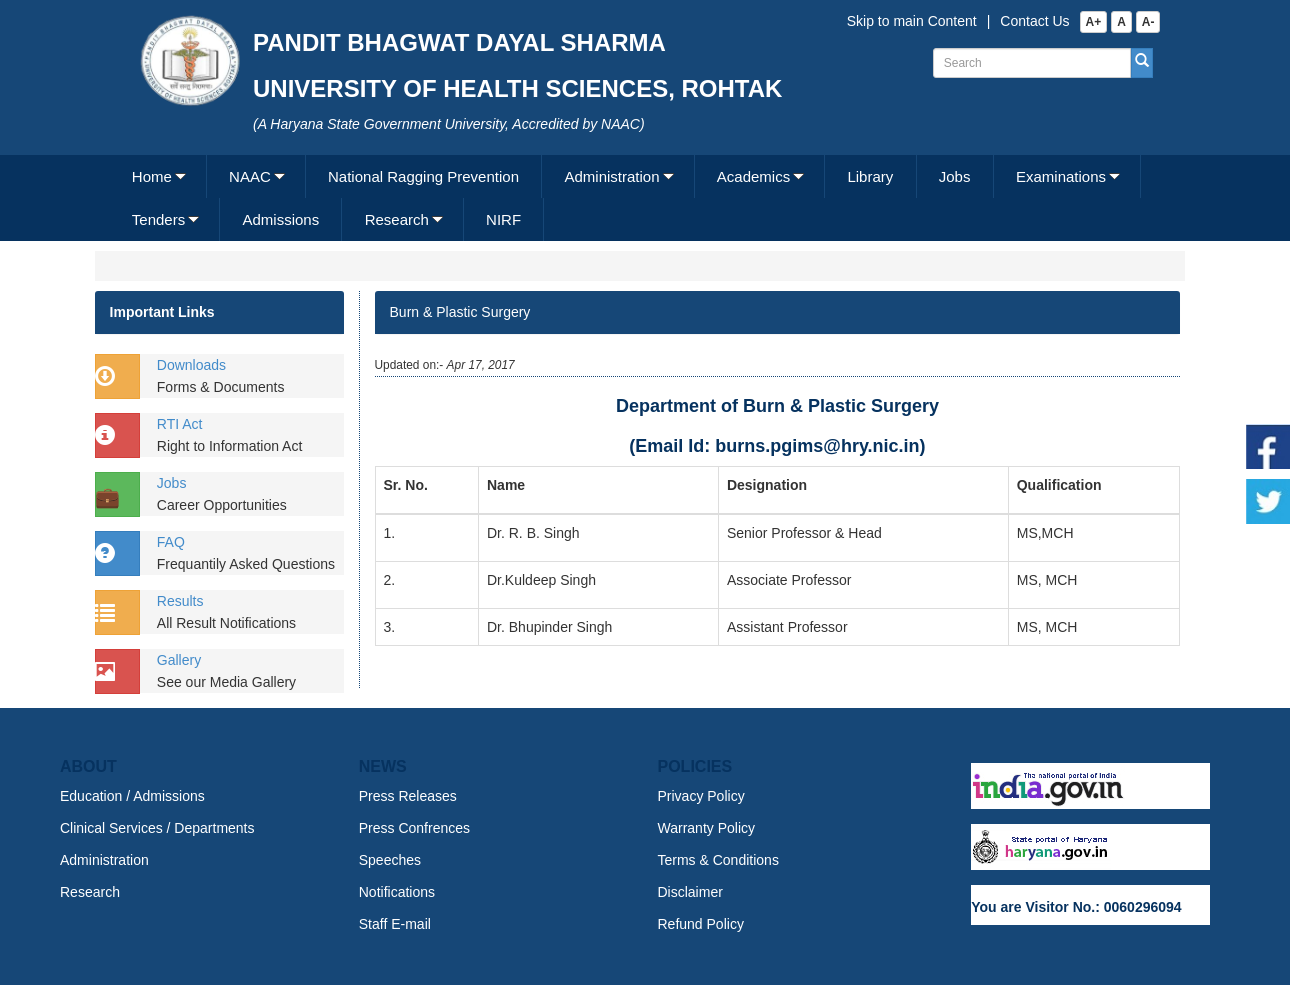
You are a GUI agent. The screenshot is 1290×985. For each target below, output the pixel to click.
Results (180, 601)
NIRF (503, 219)
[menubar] (643, 198)
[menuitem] (158, 176)
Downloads (191, 365)
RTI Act (180, 424)
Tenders (158, 219)
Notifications (397, 892)
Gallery (179, 660)
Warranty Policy (707, 828)
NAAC (250, 176)
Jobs (955, 176)
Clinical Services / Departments (157, 828)
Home (152, 176)
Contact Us (1034, 21)
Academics (753, 176)
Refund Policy (701, 924)
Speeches (390, 860)
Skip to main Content (912, 21)
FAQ (171, 542)
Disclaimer (690, 892)
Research (397, 219)
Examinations (1061, 176)
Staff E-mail (395, 924)
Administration (612, 176)
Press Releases (408, 796)
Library (870, 176)
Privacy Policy (701, 796)
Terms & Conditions (718, 860)
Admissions (280, 219)
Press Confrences (414, 828)
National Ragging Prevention (423, 176)
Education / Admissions (132, 796)
